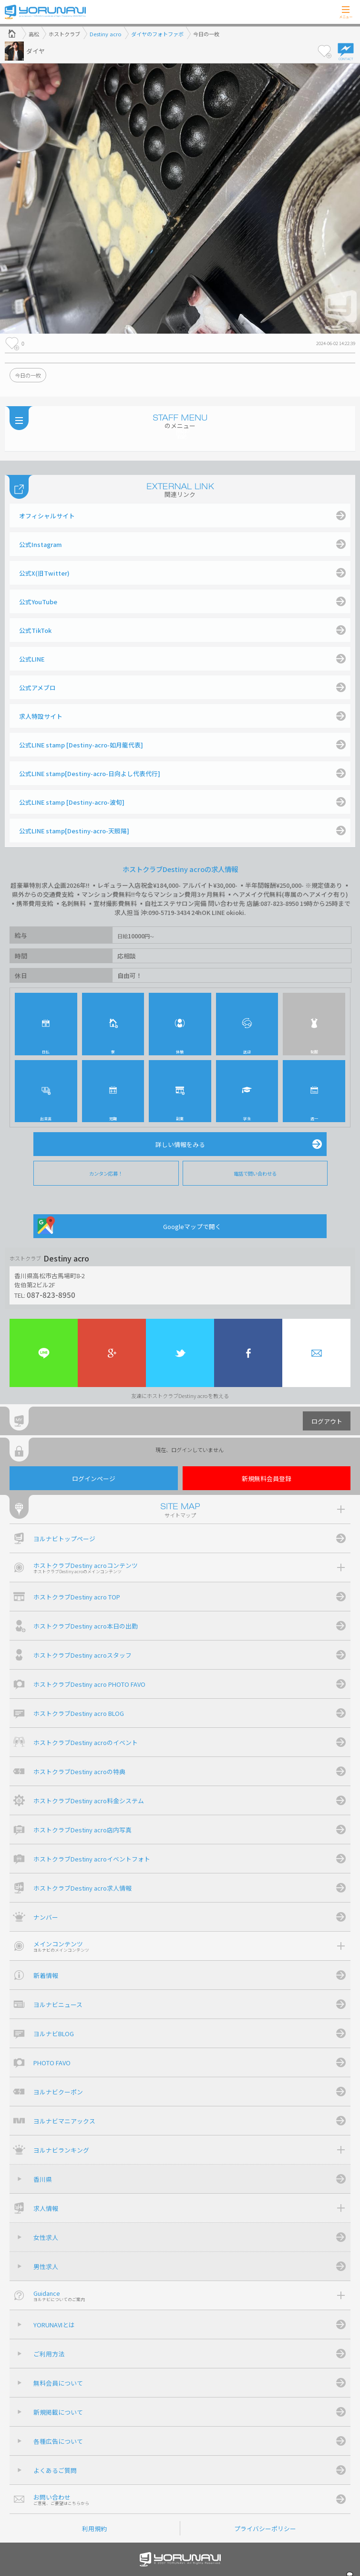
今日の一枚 (28, 375)
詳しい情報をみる (180, 1144)
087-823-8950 (51, 1294)
